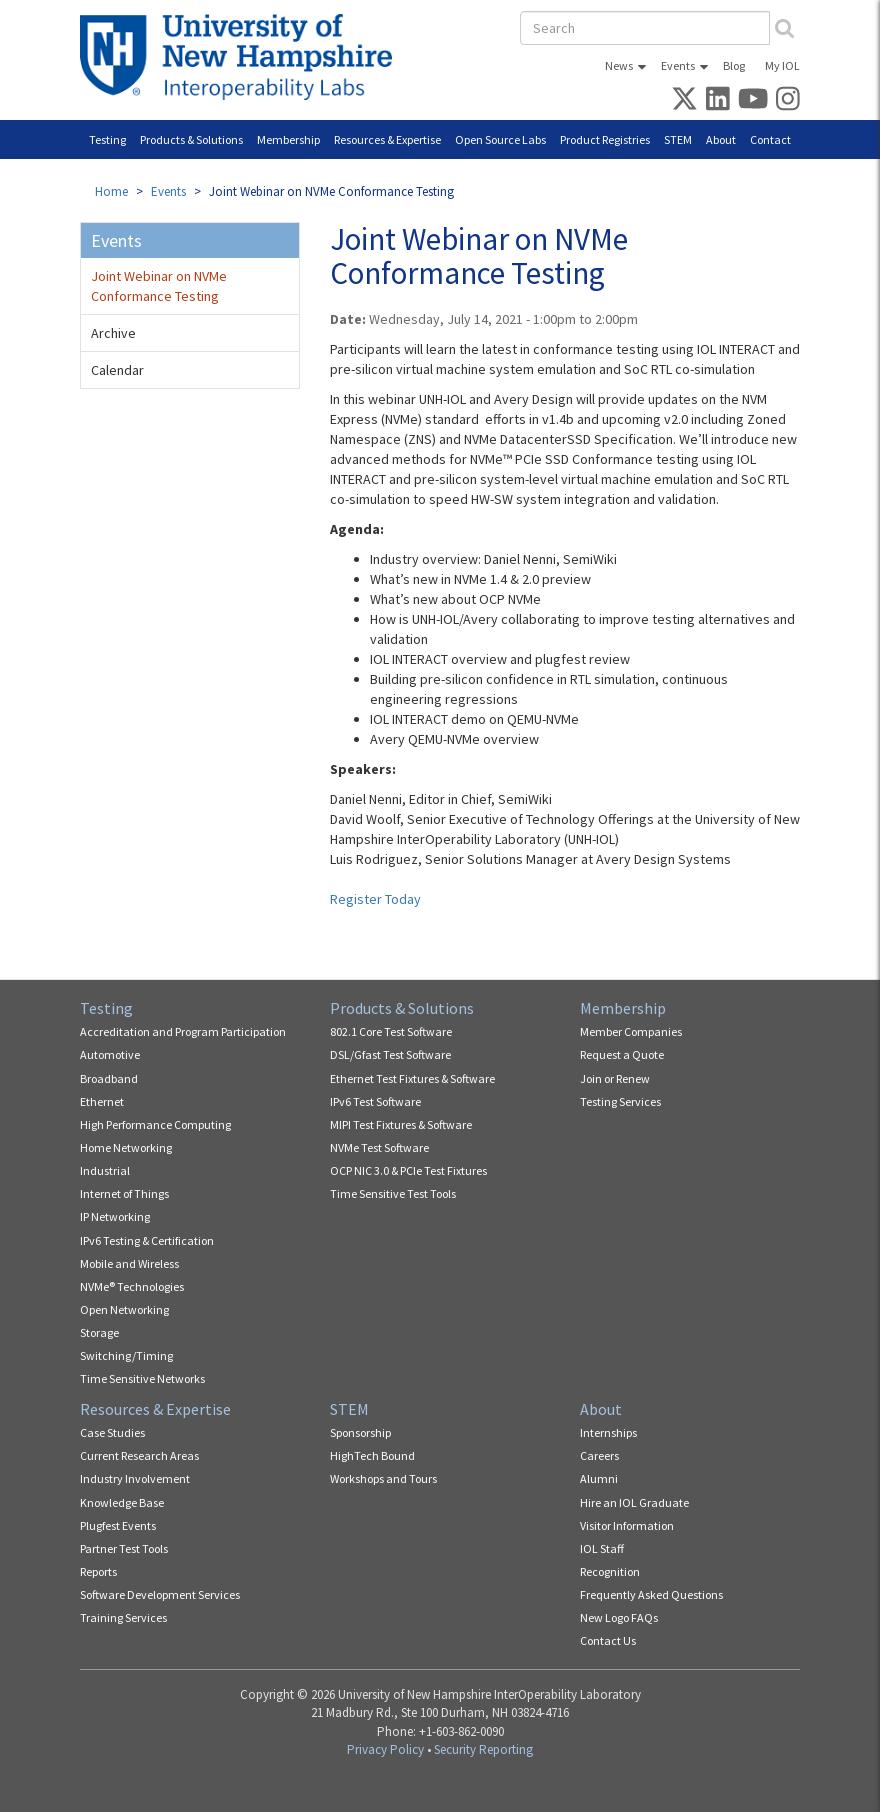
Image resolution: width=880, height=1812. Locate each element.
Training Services (123, 1617)
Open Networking (124, 1309)
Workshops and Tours (383, 1478)
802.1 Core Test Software (391, 1031)
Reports (98, 1571)
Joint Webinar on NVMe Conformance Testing (159, 286)
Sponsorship (360, 1432)
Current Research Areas (139, 1455)
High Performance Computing (155, 1124)
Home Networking (126, 1147)
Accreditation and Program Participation (183, 1031)
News (619, 65)
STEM (678, 139)
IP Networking (115, 1216)
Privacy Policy (385, 1749)
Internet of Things (124, 1193)
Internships (608, 1432)
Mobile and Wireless (129, 1263)
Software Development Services (160, 1594)
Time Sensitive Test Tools (393, 1193)
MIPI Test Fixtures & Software (401, 1124)
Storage (99, 1332)
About (721, 139)
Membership (288, 139)
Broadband (109, 1078)
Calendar (117, 370)
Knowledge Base (122, 1502)
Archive (113, 333)
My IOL (782, 65)
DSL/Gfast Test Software (390, 1054)
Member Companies (631, 1031)
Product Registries (605, 139)
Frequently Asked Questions (651, 1594)
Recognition (610, 1571)
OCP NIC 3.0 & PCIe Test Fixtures (408, 1170)
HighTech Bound (372, 1455)
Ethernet (102, 1101)
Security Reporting (483, 1749)
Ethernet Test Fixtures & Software (412, 1078)
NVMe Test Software (379, 1147)
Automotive (110, 1054)
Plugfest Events (118, 1525)
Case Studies (112, 1432)
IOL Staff (602, 1548)
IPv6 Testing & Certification (147, 1240)
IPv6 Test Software (375, 1101)
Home (111, 191)
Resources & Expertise (387, 139)
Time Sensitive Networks (142, 1378)
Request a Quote (622, 1054)
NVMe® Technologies (132, 1286)
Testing (107, 139)
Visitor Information (627, 1525)
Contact (770, 139)
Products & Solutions (191, 139)
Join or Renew (615, 1078)
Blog (734, 65)
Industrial (105, 1170)
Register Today (375, 899)
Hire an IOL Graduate (634, 1502)
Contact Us (608, 1640)
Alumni (599, 1478)
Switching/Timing (126, 1355)
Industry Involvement (135, 1478)
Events (678, 65)
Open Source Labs (500, 139)
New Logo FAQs (619, 1617)
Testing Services (620, 1101)
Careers (599, 1455)
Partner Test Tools (124, 1548)
